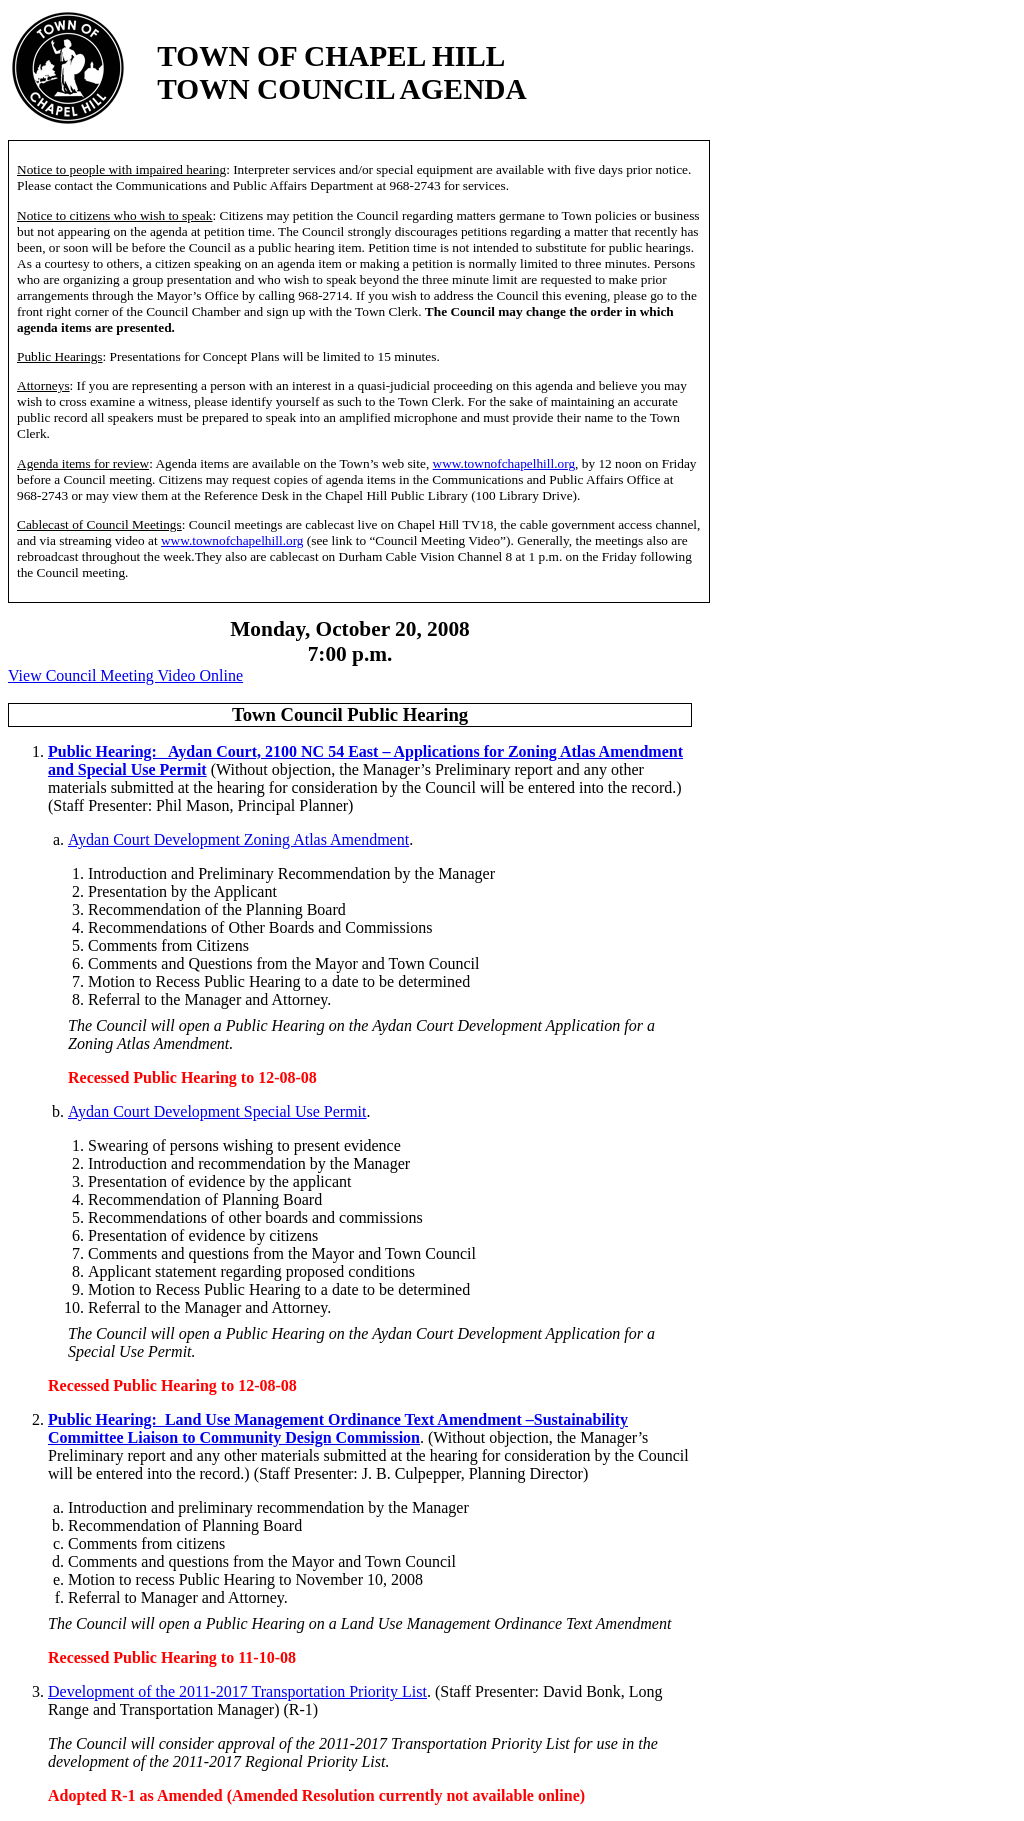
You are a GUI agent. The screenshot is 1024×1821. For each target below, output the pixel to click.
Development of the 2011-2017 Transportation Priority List (237, 1691)
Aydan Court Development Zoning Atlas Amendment (238, 839)
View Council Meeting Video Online (125, 675)
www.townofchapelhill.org (504, 463)
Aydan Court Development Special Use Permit (217, 1111)
